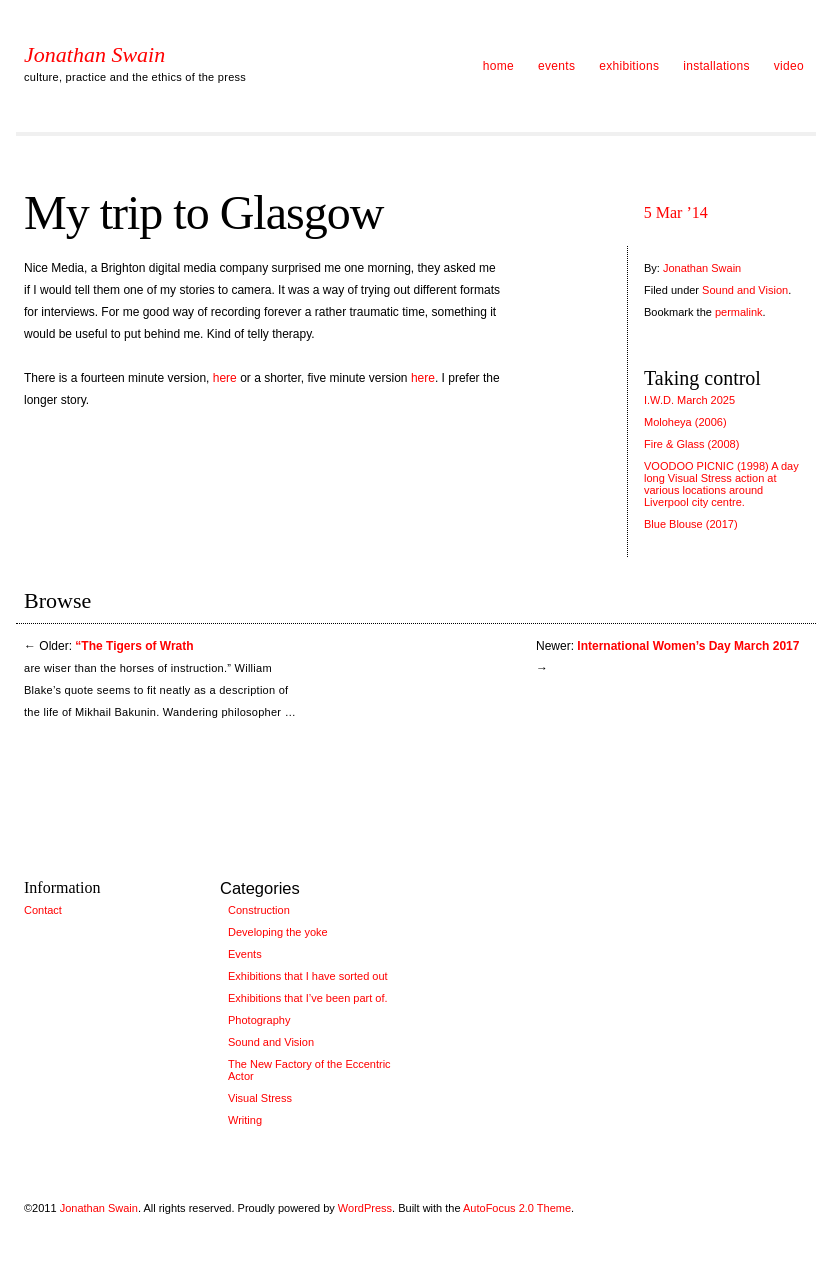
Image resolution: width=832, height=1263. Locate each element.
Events (245, 954)
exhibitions (629, 66)
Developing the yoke (278, 932)
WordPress (365, 1208)
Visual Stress (260, 1098)
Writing (245, 1120)
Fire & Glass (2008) (691, 444)
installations (716, 66)
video (789, 66)
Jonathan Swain (94, 55)
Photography (259, 1020)
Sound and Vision (745, 290)
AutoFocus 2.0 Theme (517, 1208)
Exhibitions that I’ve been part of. (308, 998)
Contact (43, 910)
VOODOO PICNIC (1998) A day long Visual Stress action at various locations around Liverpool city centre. (721, 484)
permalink (739, 312)
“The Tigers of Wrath (134, 646)
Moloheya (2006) (685, 422)
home (498, 66)
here (225, 378)
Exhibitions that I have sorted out (308, 976)
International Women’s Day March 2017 (688, 646)
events (556, 66)
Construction (259, 910)
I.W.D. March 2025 (689, 400)
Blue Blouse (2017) (691, 524)
